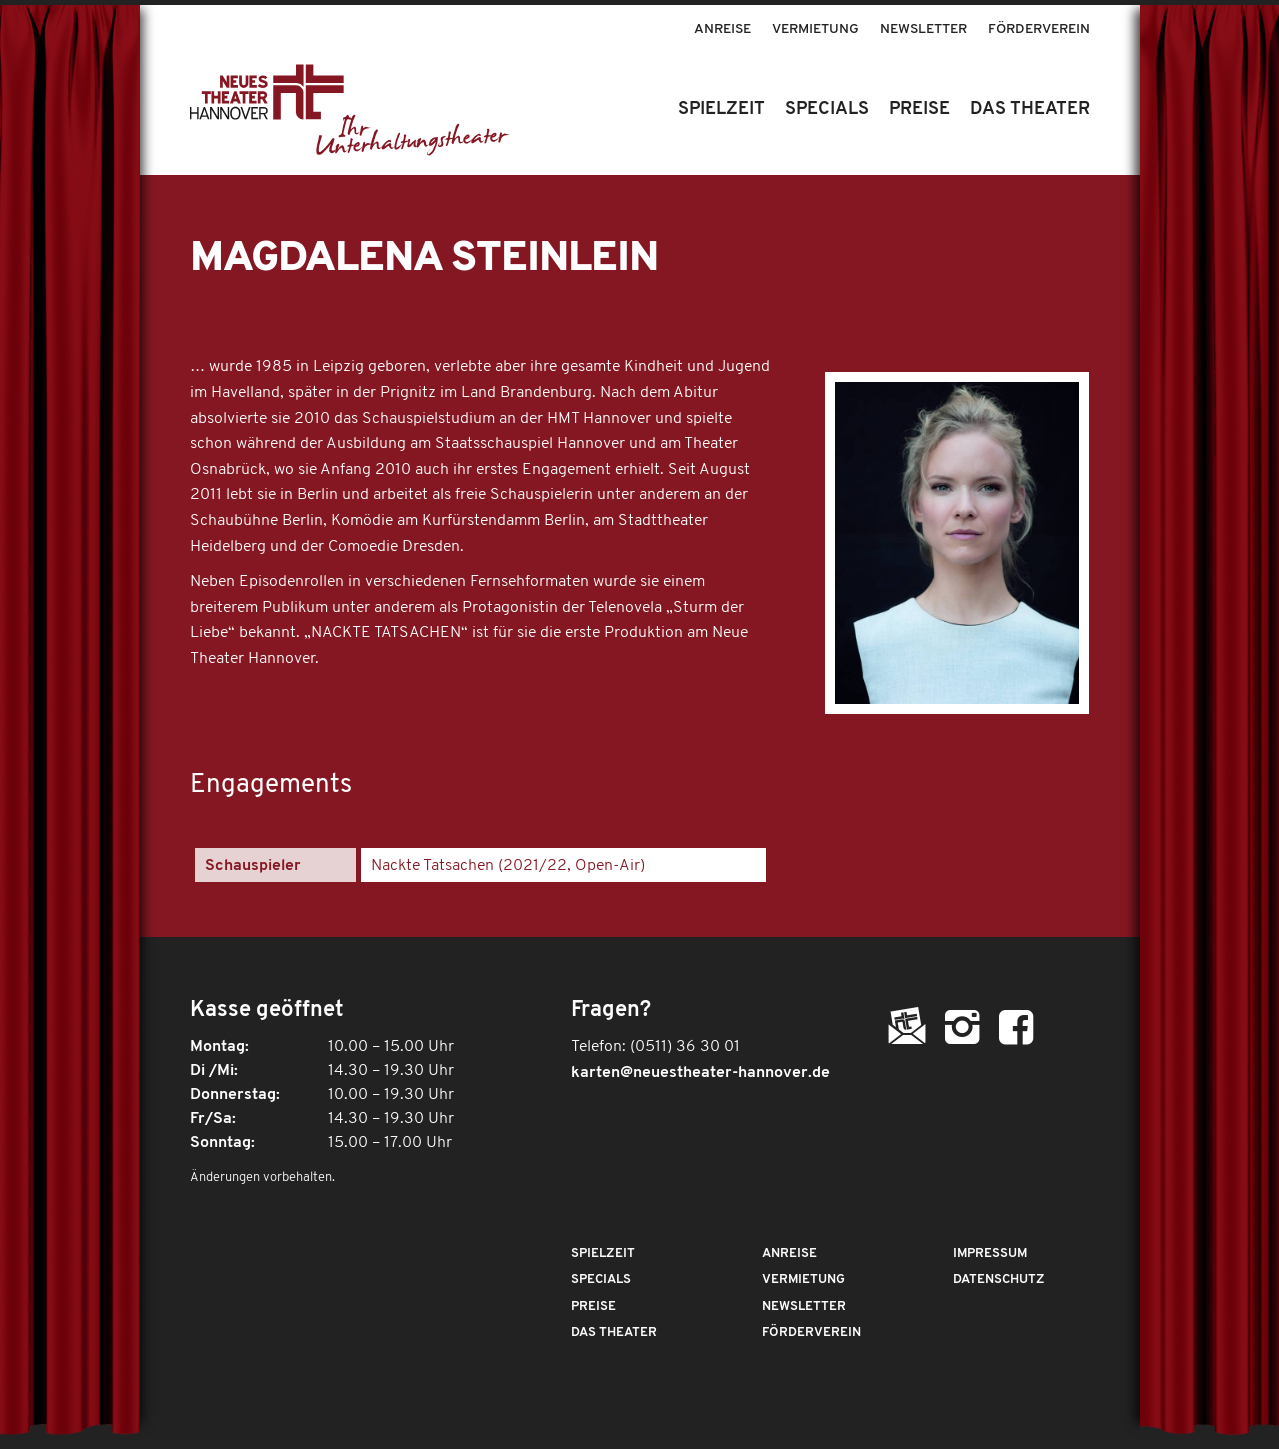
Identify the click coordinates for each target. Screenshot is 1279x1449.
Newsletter (923, 29)
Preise (593, 1306)
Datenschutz (999, 1279)
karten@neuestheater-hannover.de (700, 1073)
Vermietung (815, 29)
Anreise (722, 29)
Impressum (990, 1253)
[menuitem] (723, 20)
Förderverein (1039, 29)
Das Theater (614, 1332)
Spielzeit (603, 1253)
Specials (601, 1279)
